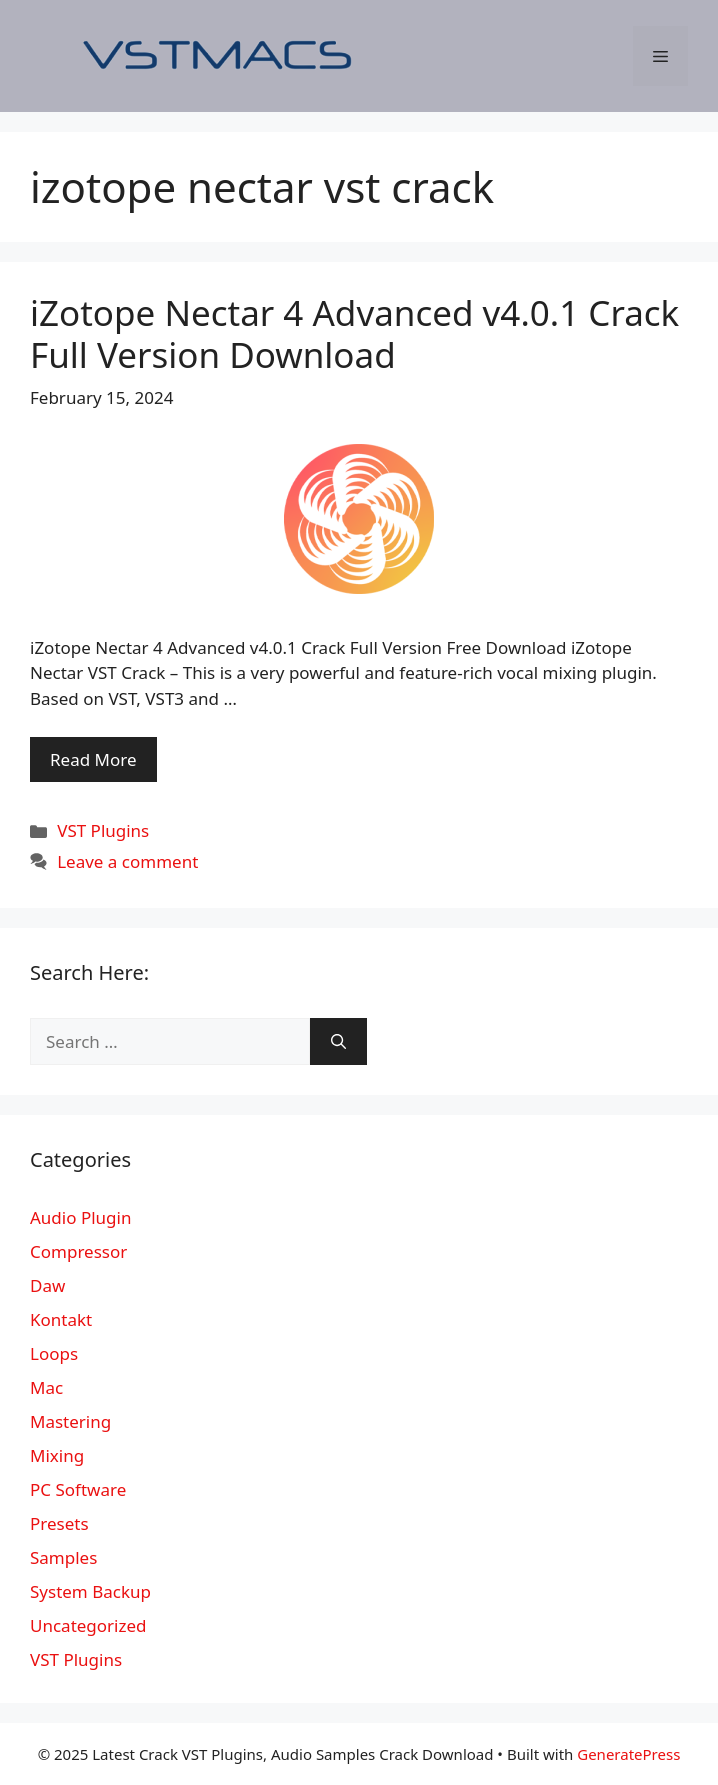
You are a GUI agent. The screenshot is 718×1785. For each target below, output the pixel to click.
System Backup (90, 1591)
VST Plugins (103, 830)
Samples (63, 1557)
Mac (46, 1387)
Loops (54, 1353)
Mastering (70, 1421)
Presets (59, 1523)
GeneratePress (628, 1754)
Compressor (78, 1251)
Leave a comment (127, 861)
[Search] (338, 1042)
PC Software (78, 1489)
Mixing (57, 1455)
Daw (47, 1285)
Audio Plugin (80, 1217)
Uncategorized (88, 1625)
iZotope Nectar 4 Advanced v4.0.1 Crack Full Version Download (354, 333)
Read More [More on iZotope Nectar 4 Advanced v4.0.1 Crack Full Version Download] (93, 759)
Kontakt (61, 1319)
